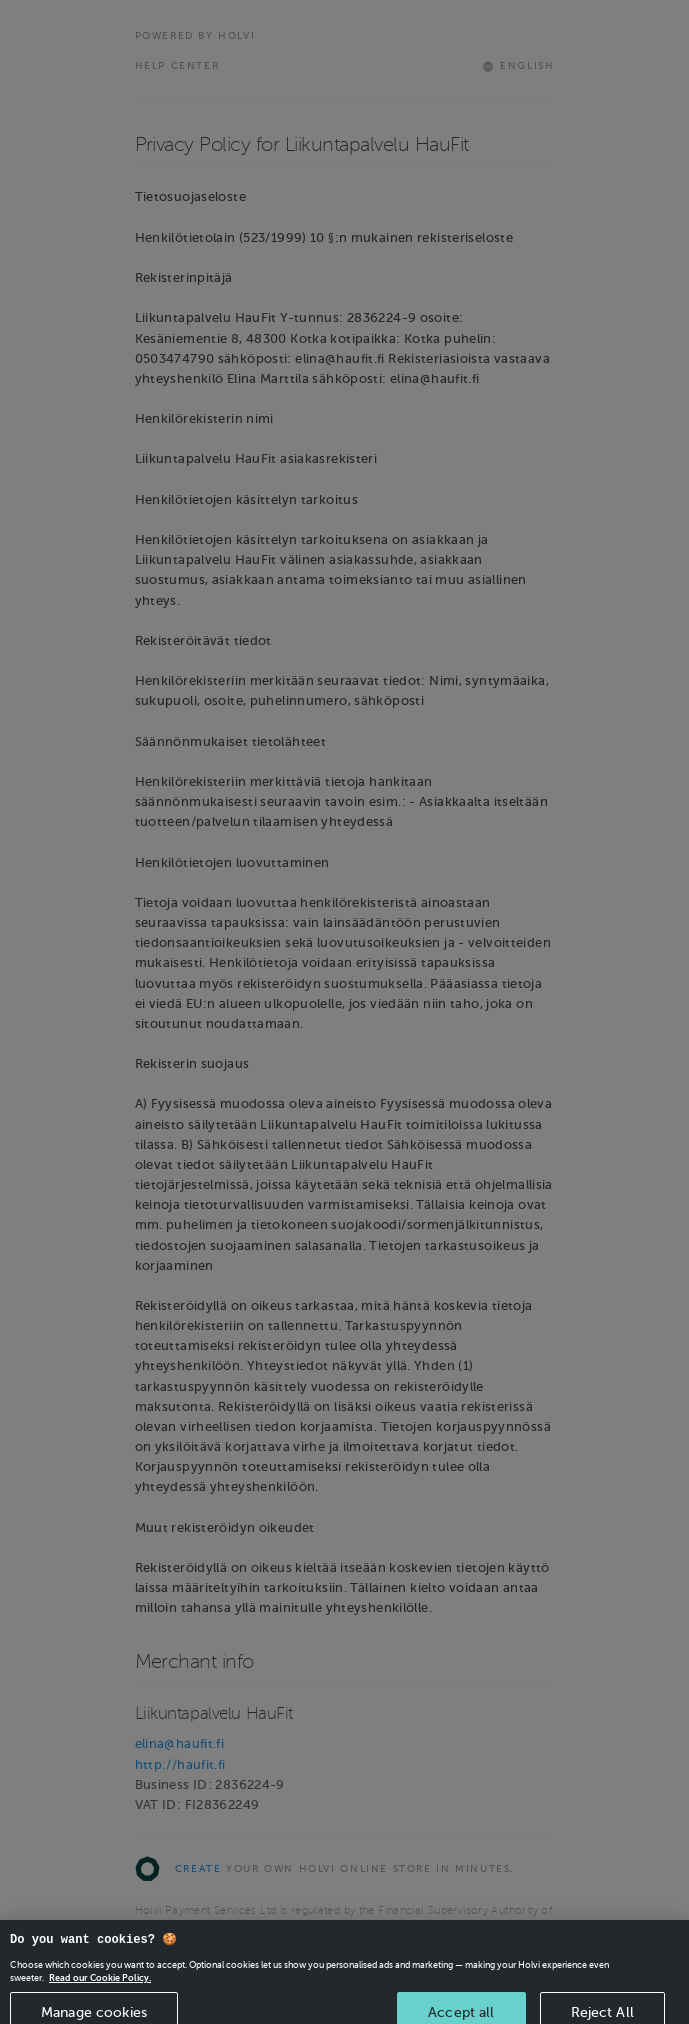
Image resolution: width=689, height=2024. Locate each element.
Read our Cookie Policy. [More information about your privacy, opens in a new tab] (100, 1986)
